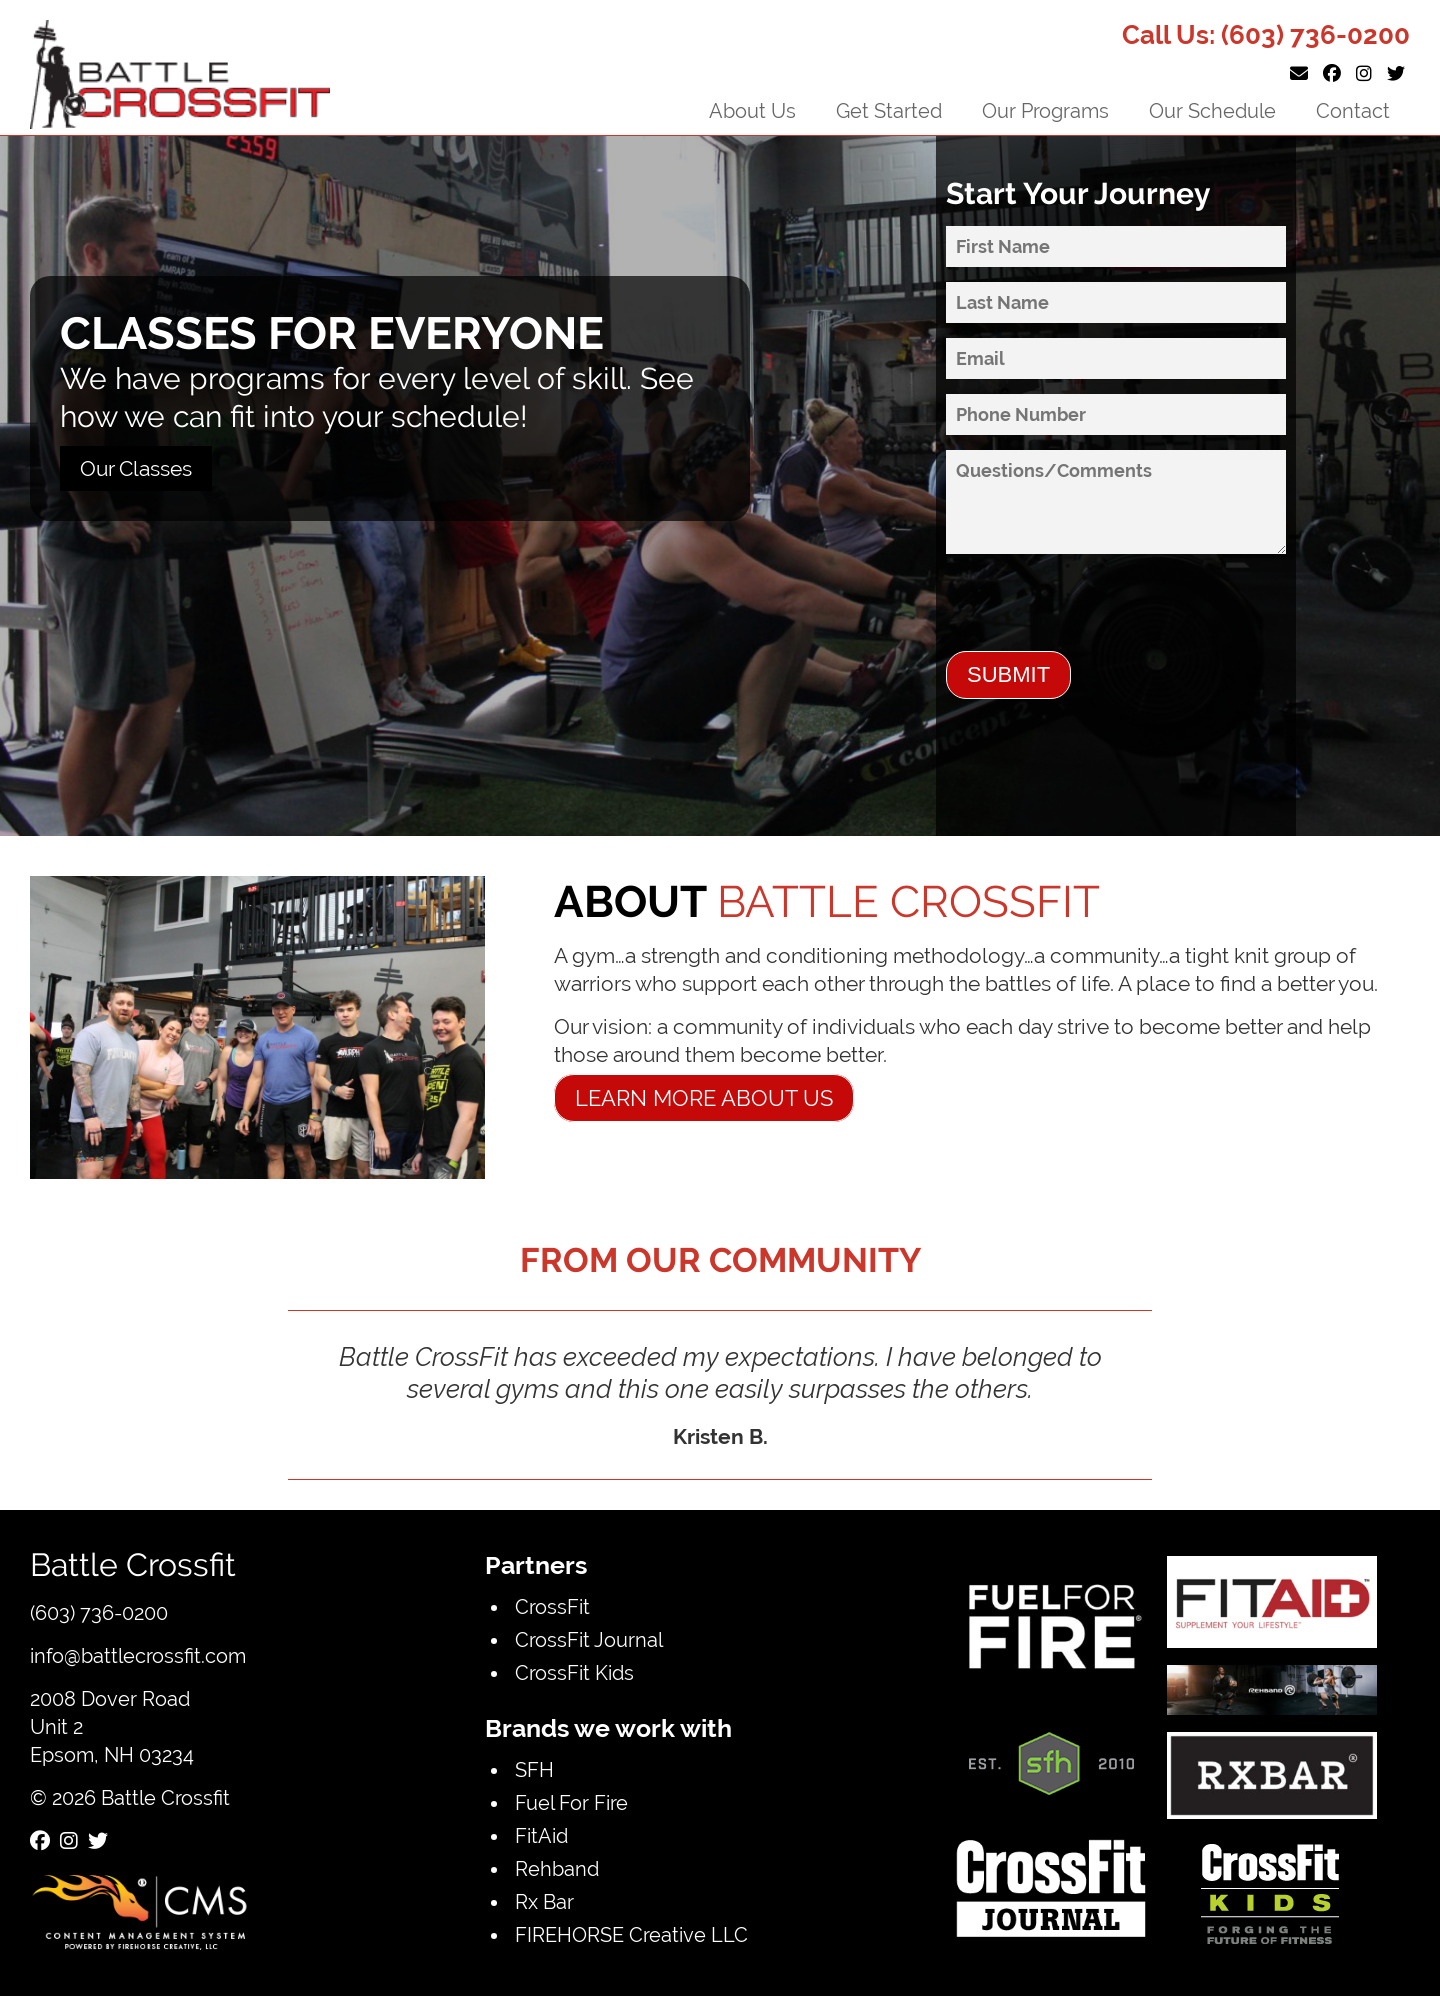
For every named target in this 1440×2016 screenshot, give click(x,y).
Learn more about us (704, 1098)
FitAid (541, 1835)
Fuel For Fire (571, 1802)
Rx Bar (544, 1901)
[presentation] (1098, 612)
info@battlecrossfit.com (138, 1655)
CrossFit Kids (574, 1672)
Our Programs (1045, 110)
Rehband (557, 1868)
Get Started (889, 110)
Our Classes (136, 468)
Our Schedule (1212, 110)
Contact (1353, 110)
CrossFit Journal (589, 1639)
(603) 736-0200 (1315, 35)
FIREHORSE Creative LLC (631, 1934)
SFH (534, 1769)
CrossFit (552, 1606)
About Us (752, 110)
